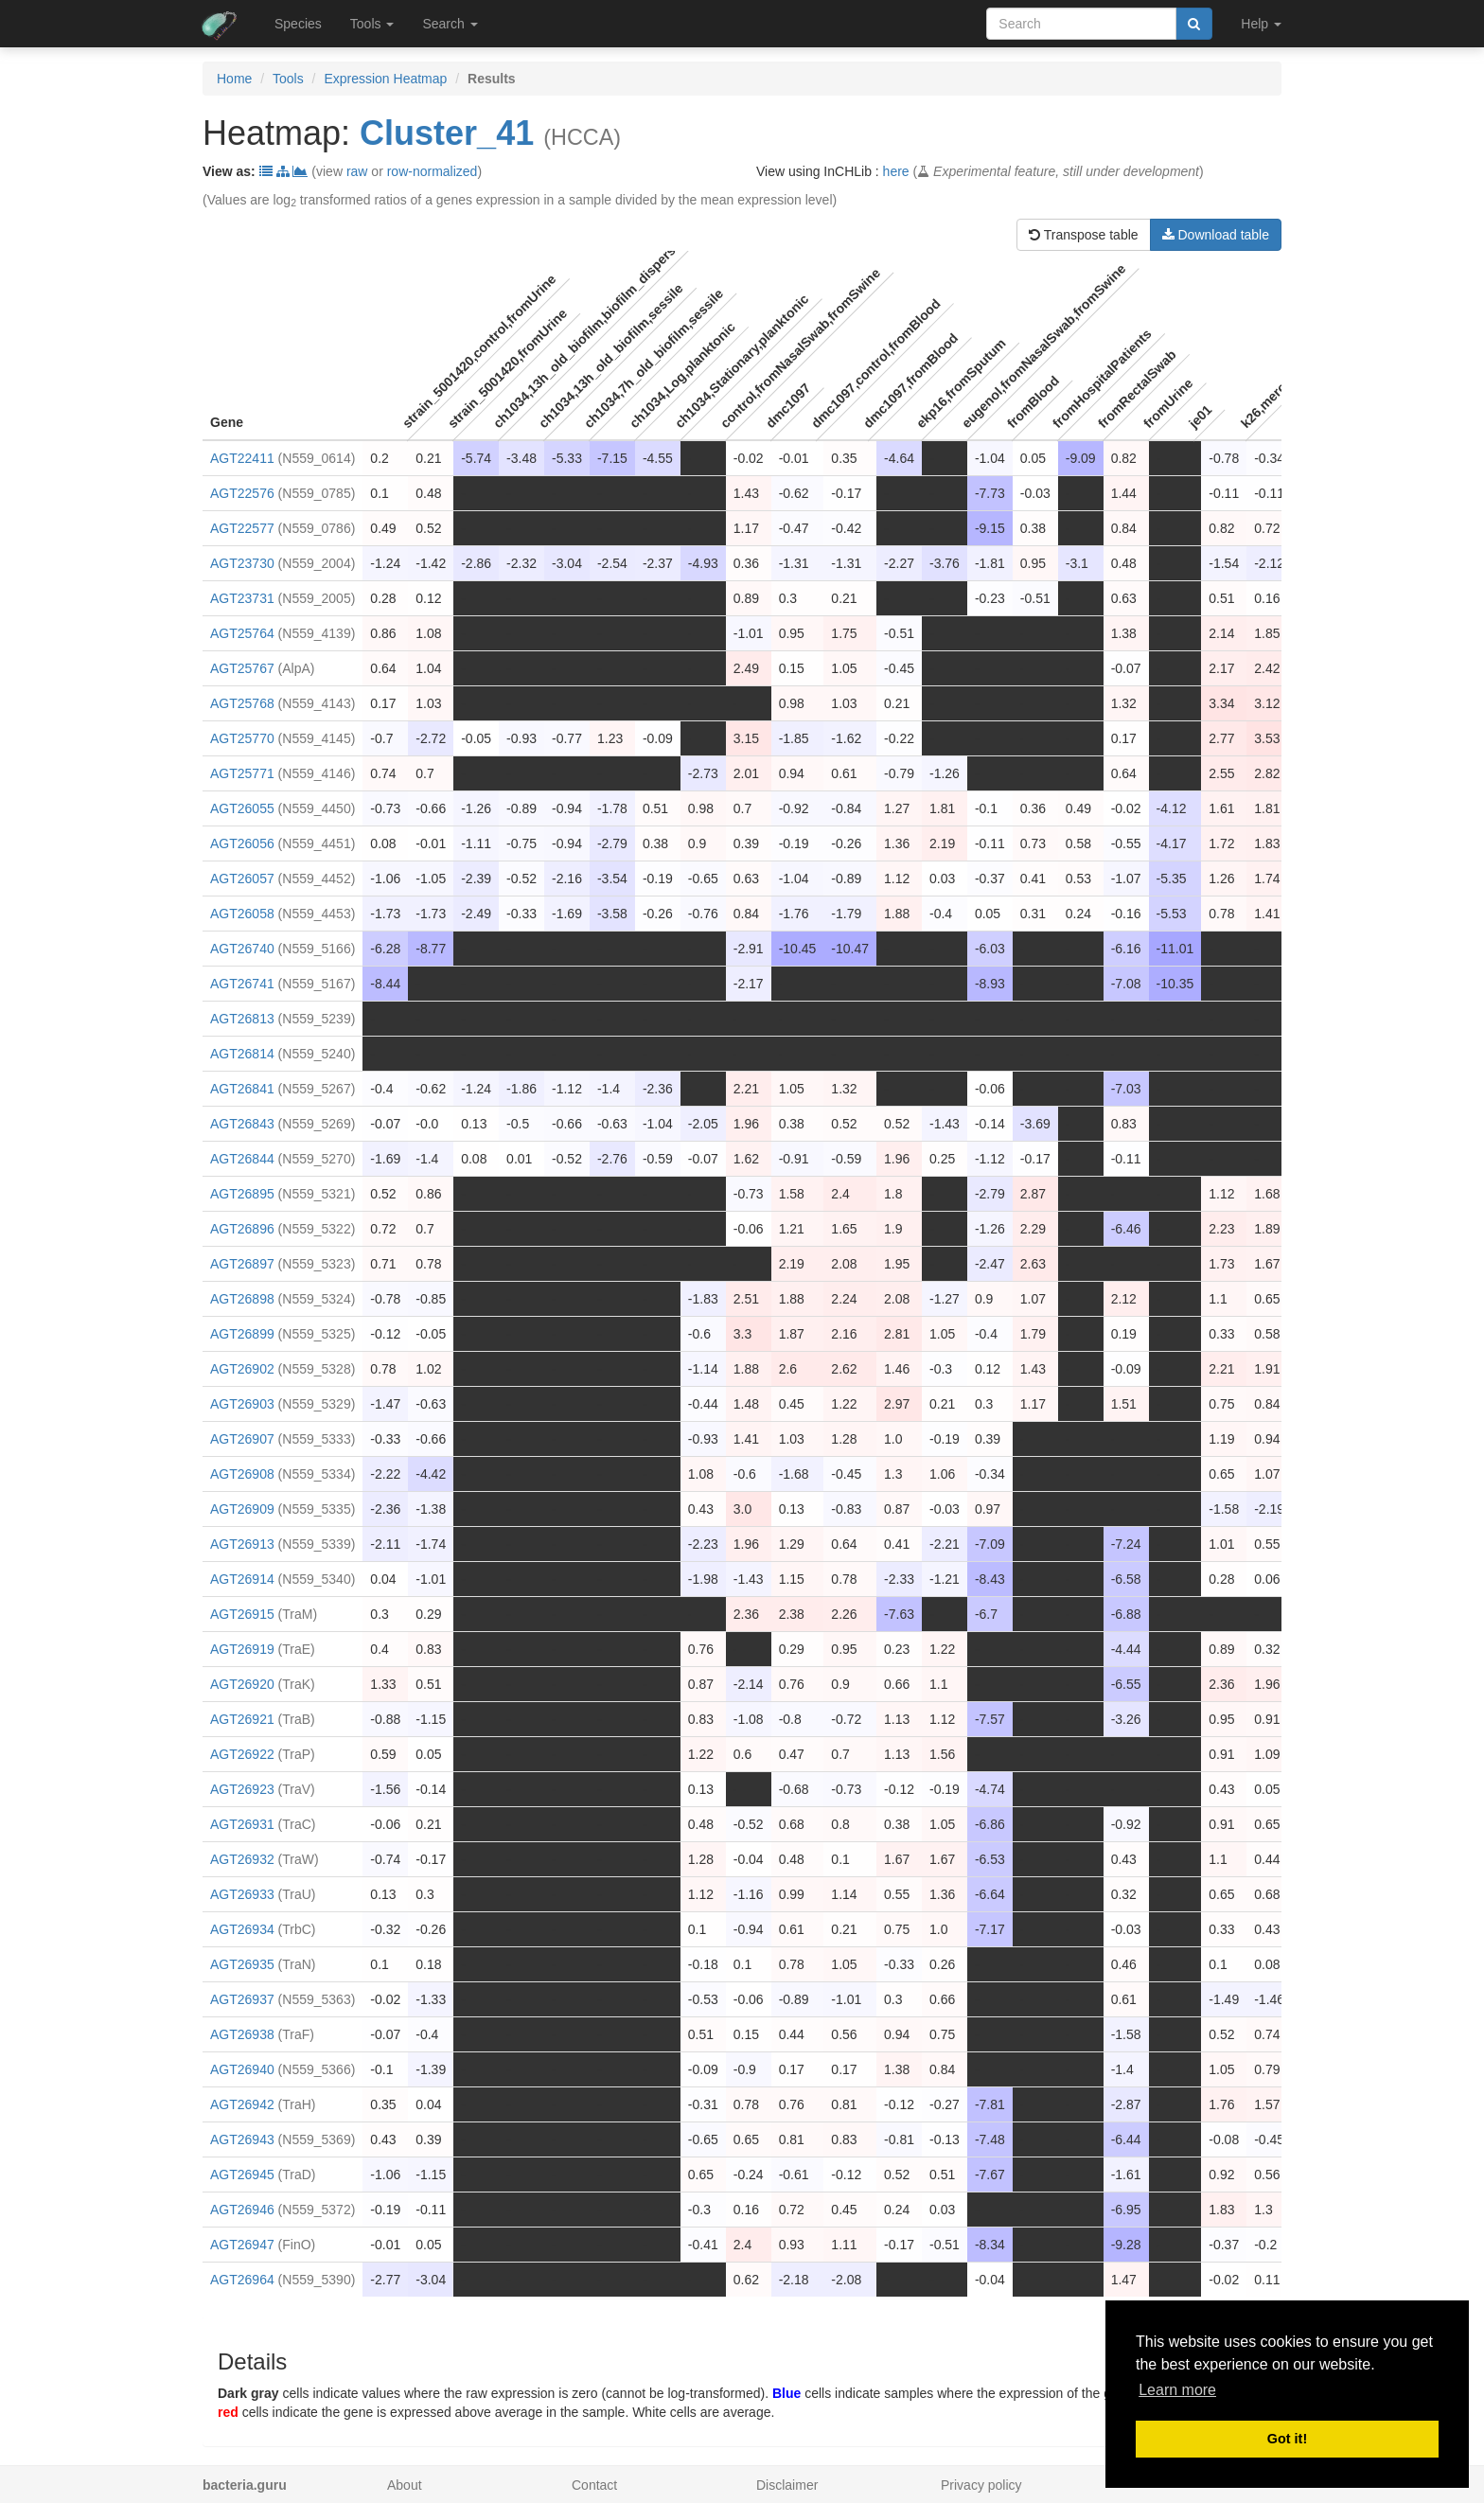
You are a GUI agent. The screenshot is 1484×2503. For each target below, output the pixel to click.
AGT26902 (242, 1368)
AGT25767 (242, 668)
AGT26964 (242, 2279)
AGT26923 (242, 1789)
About (404, 2485)
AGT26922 (242, 1754)
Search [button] (449, 23)
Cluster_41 (447, 133)
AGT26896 (242, 1228)
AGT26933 (242, 1894)
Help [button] (1261, 23)
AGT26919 (242, 1649)
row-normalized (432, 171)
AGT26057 (242, 878)
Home (234, 78)
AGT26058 (242, 913)
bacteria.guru (245, 2485)
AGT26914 (242, 1579)
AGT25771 (242, 773)
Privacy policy (981, 2485)
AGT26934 (242, 1929)
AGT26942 (242, 2104)
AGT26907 (242, 1439)
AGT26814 (242, 1053)
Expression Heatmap (385, 78)
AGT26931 (242, 1824)
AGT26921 (242, 1719)
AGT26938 (242, 2034)
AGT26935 (242, 1964)
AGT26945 (242, 2174)
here (896, 171)
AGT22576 (242, 493)
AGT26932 (242, 1859)
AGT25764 (242, 633)
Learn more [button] (1177, 2390)
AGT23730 (242, 563)
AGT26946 (242, 2209)
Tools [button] (372, 23)
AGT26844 (242, 1158)
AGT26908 (242, 1474)
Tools (288, 78)
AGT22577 (242, 528)
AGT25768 (242, 703)
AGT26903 (242, 1403)
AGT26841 (242, 1088)
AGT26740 (242, 948)
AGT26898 (242, 1298)
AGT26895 (242, 1193)
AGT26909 (242, 1509)
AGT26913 (242, 1544)
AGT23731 (242, 598)
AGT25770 (242, 738)
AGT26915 (242, 1614)
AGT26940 (242, 2069)
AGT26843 (242, 1123)
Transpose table (1084, 234)
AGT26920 (242, 1684)
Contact (594, 2485)
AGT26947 (242, 2244)
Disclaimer (787, 2485)
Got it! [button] (1287, 2438)
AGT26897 (242, 1263)
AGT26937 (242, 1999)
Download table (1215, 234)
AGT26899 (242, 1333)
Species (298, 23)
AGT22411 (242, 458)
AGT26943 (242, 2139)
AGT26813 (242, 1018)
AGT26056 (242, 843)
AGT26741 (242, 983)
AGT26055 (242, 808)
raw (357, 171)
